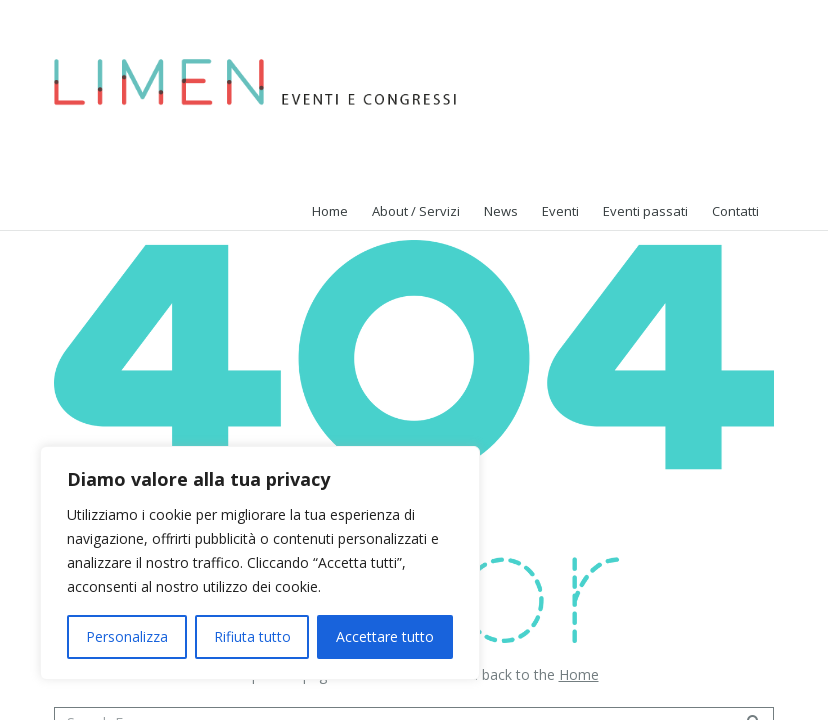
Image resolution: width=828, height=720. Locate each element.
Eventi (560, 211)
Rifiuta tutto (252, 636)
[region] (260, 563)
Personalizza (127, 636)
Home (579, 674)
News (501, 211)
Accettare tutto (385, 636)
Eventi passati (645, 211)
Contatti (735, 211)
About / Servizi (416, 211)
